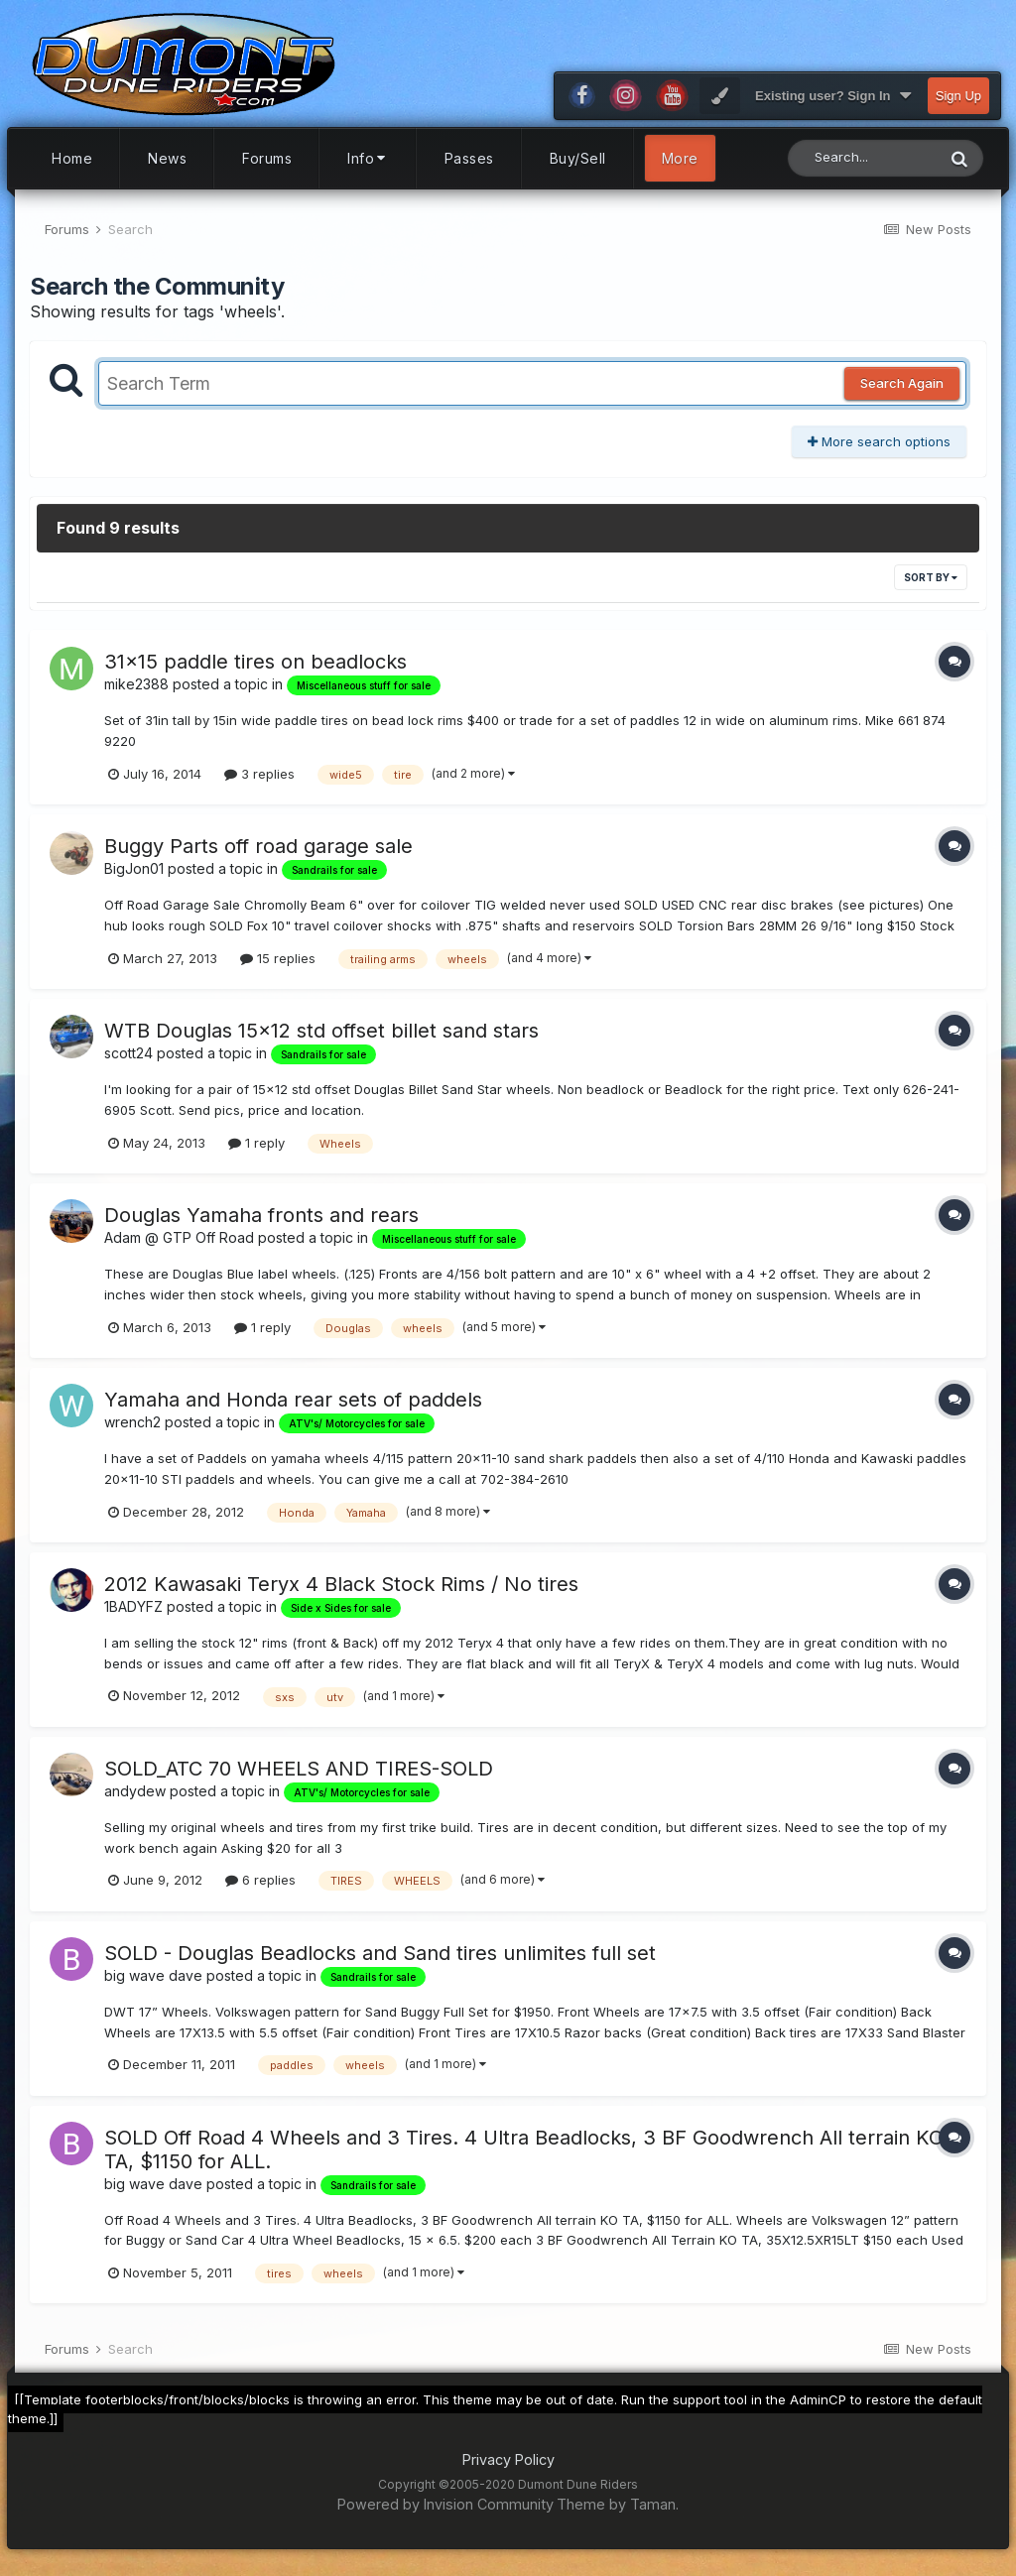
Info (368, 167)
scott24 (128, 1062)
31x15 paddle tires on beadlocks (255, 671)
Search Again (902, 393)
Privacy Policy (508, 2468)
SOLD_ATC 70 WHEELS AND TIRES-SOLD (298, 1777)
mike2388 (136, 693)
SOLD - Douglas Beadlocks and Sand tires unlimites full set (380, 1962)
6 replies (260, 1890)
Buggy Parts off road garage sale (258, 856)
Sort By (930, 587)
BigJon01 (134, 878)
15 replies (278, 967)
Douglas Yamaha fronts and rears (261, 1224)
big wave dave (153, 1984)
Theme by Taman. (618, 2513)
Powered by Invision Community (445, 2513)
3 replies (259, 783)
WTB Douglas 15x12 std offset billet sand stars (321, 1040)
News (167, 167)
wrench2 (132, 1430)
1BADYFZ (133, 1615)
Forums (267, 167)
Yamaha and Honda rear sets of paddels (293, 1408)
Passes (469, 167)
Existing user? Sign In (833, 105)
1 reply (256, 1152)
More (680, 167)
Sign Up (958, 104)
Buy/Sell (578, 167)
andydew (135, 1799)
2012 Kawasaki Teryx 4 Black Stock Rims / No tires (341, 1593)
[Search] (862, 167)
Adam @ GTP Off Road (179, 1246)
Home (72, 167)
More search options (879, 450)
